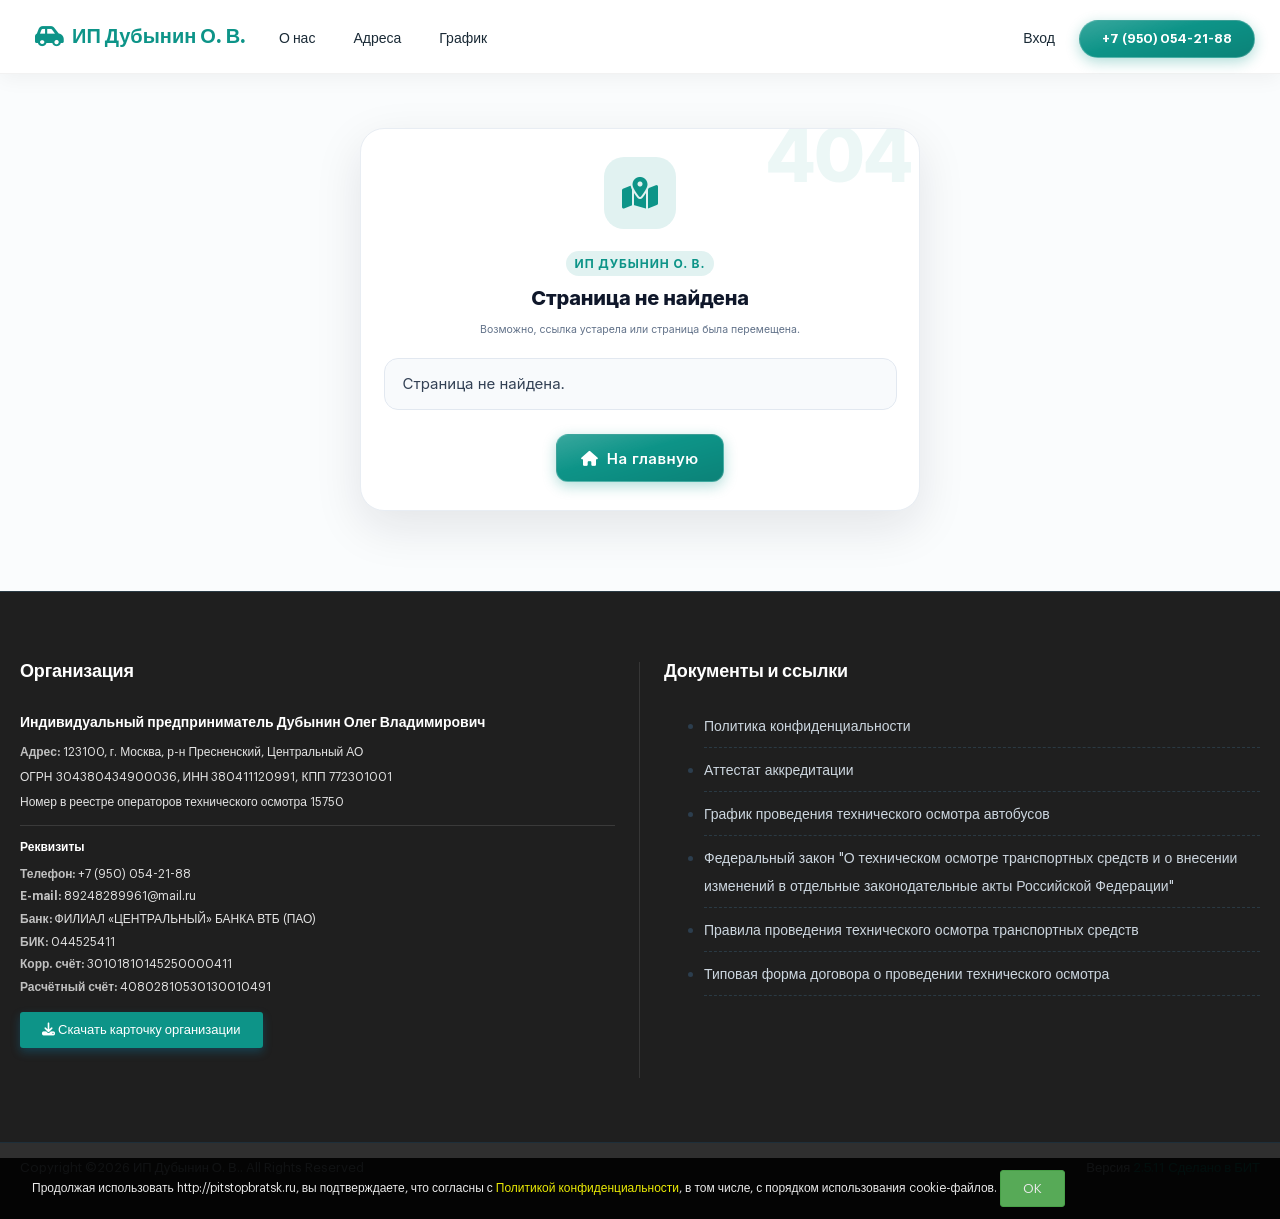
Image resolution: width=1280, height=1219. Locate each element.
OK (1032, 1188)
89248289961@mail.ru (130, 896)
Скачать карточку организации (141, 1029)
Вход (1039, 39)
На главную (639, 458)
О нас (297, 39)
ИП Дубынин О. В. (140, 36)
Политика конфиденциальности (807, 727)
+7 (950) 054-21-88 (1167, 38)
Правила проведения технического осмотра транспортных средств (921, 931)
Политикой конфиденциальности (587, 1187)
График (463, 39)
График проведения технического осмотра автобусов (877, 815)
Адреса (377, 39)
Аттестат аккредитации (779, 771)
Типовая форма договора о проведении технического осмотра (906, 975)
